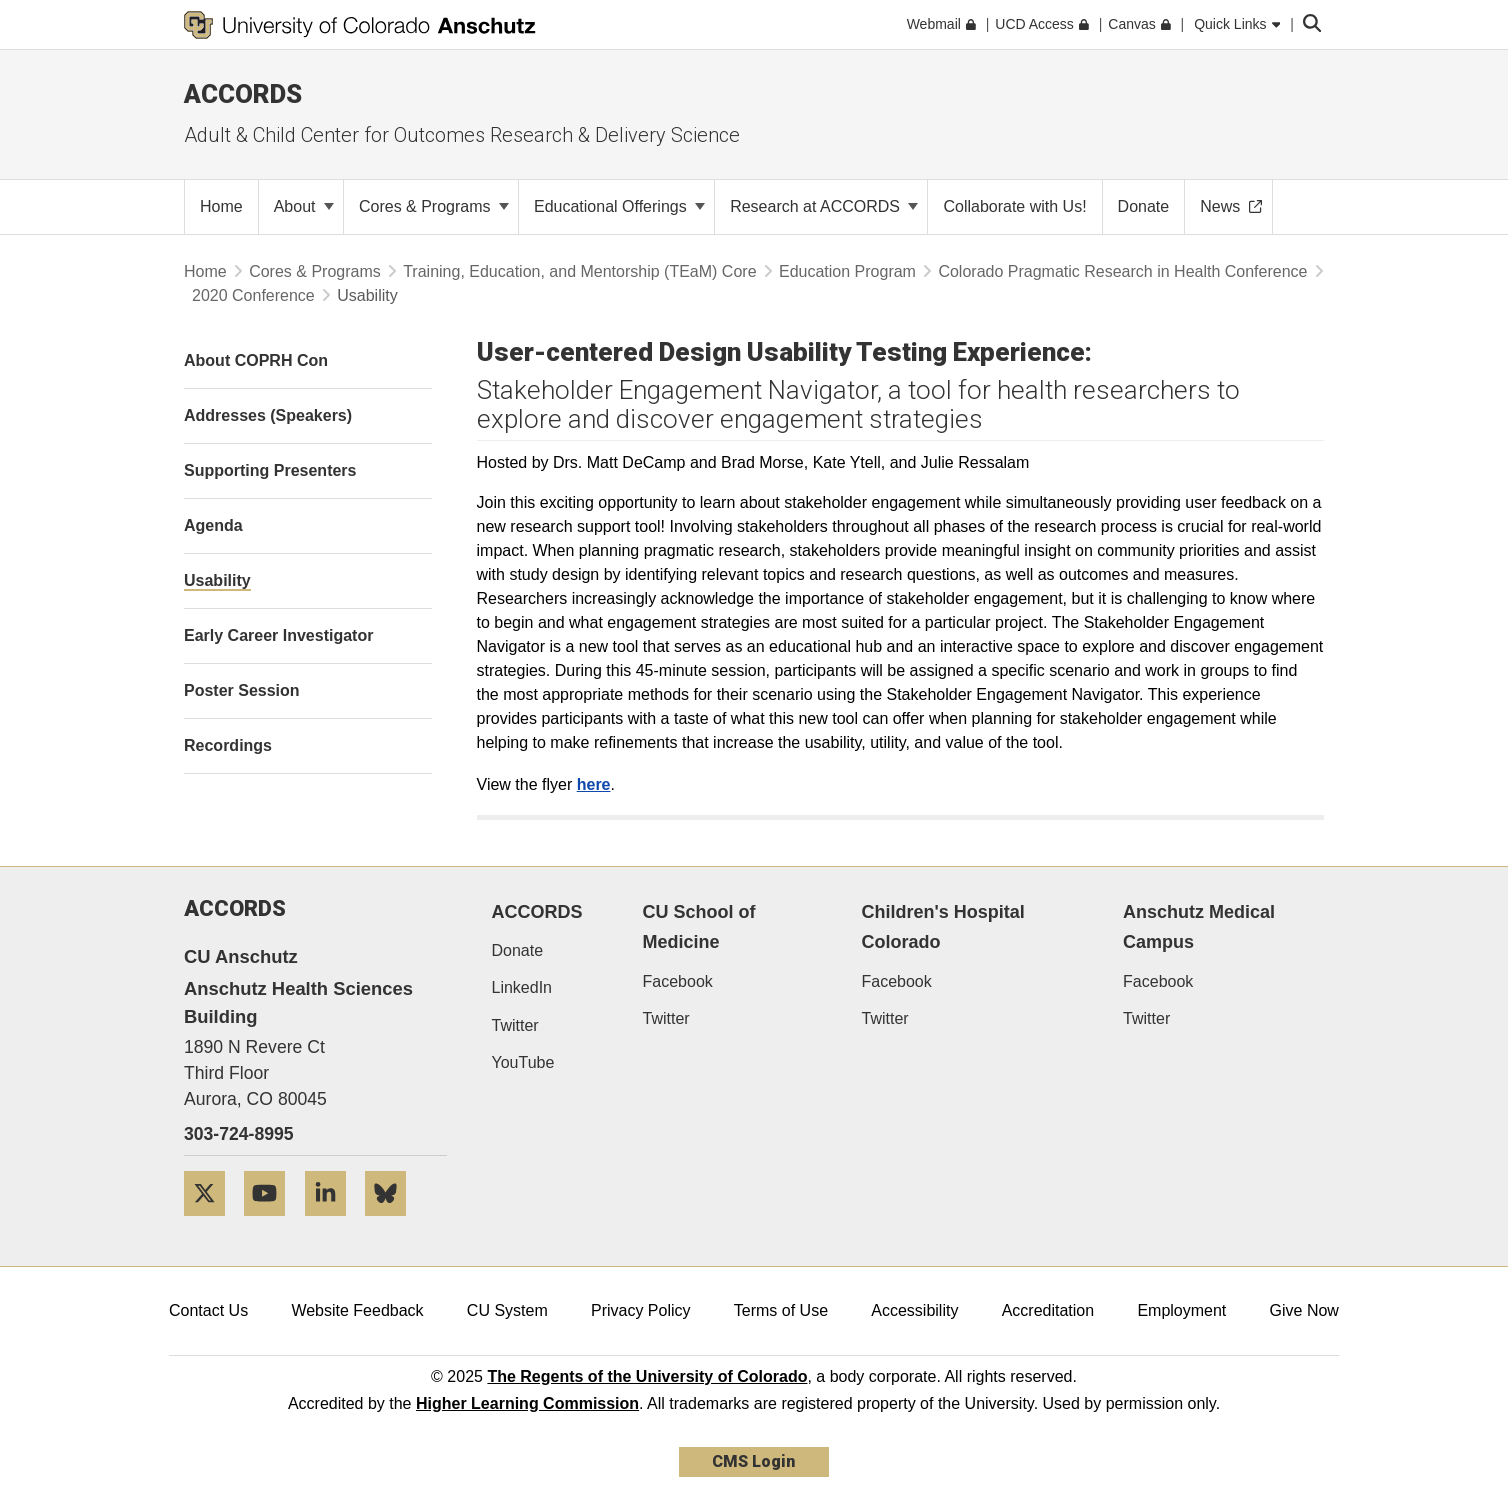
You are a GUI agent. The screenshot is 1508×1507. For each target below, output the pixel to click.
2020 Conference (253, 295)
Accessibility (914, 1310)
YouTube (523, 1062)
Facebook (678, 981)
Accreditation (1048, 1310)
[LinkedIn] (333, 1223)
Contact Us (208, 1310)
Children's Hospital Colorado (942, 927)
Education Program (847, 271)
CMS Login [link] (753, 1461)
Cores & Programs (434, 206)
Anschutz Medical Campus (1199, 927)
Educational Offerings (619, 206)
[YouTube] (272, 1223)
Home (205, 271)
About (304, 206)
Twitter (515, 1025)
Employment (1181, 1310)
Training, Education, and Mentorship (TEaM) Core (579, 271)
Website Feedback (357, 1310)
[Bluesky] (393, 1223)
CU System (507, 1310)
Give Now (1304, 1310)
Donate (518, 950)
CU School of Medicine (699, 927)
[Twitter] (212, 1223)
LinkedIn (522, 987)
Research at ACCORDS (824, 206)
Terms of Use (781, 1310)
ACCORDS (537, 912)
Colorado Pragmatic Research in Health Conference (1122, 271)
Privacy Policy (641, 1310)
